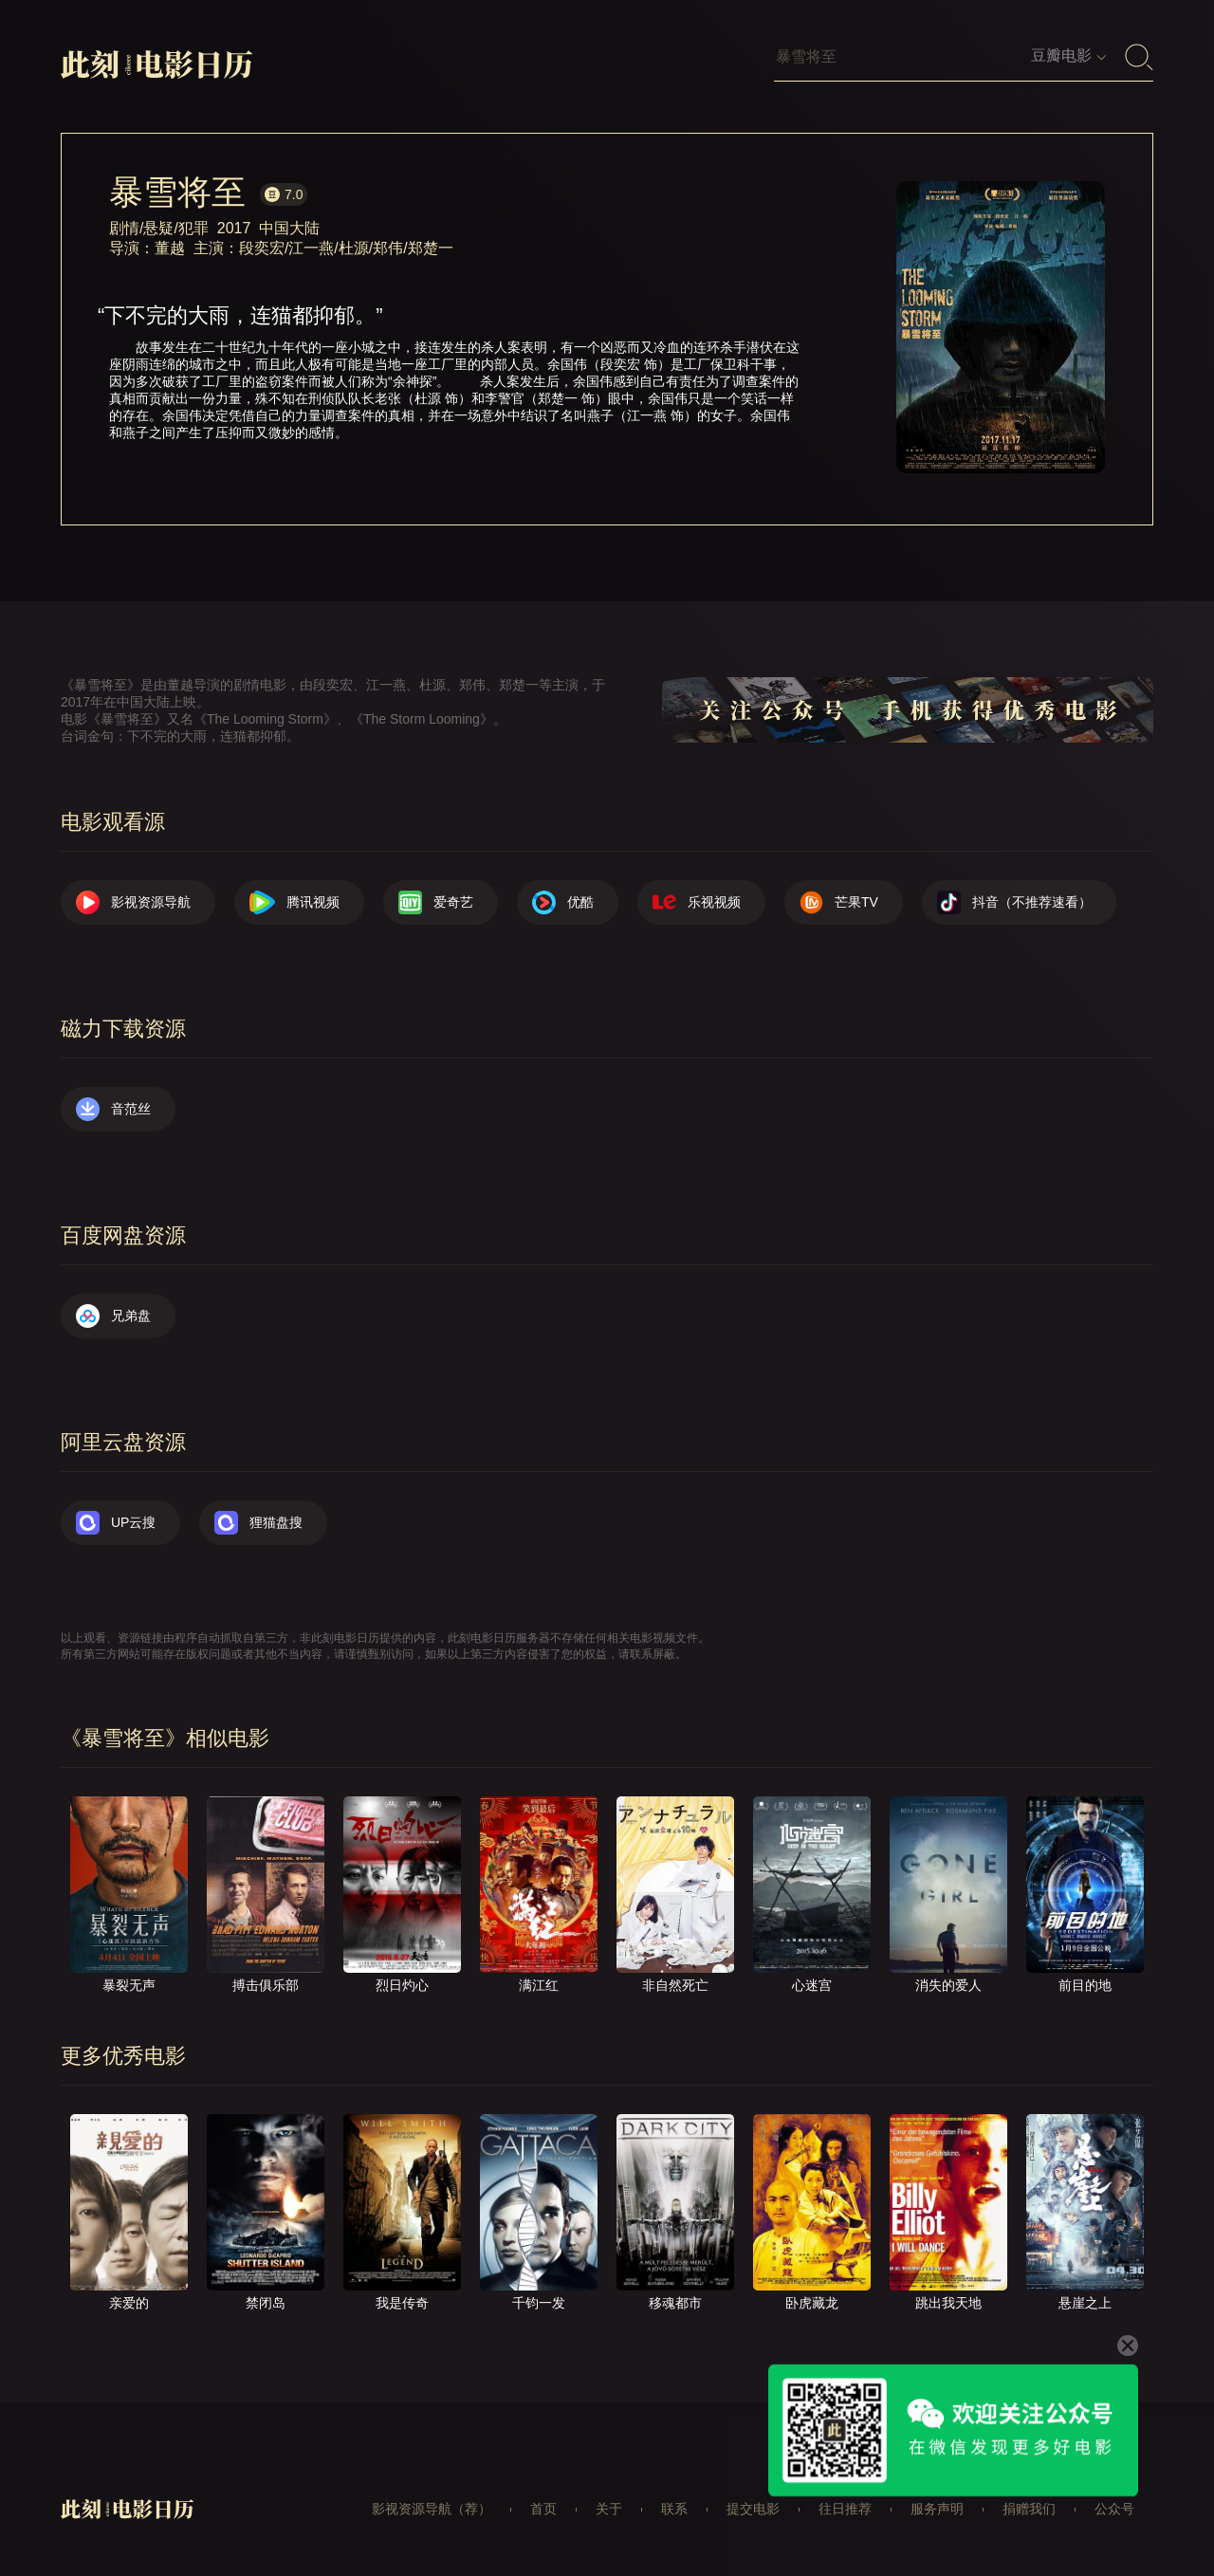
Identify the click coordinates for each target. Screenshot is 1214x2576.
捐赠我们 (1029, 2508)
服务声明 (937, 2508)
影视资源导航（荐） (431, 2508)
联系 (674, 2508)
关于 (609, 2508)
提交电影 (753, 2508)
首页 (543, 2508)
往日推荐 (845, 2508)
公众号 (1114, 2508)
